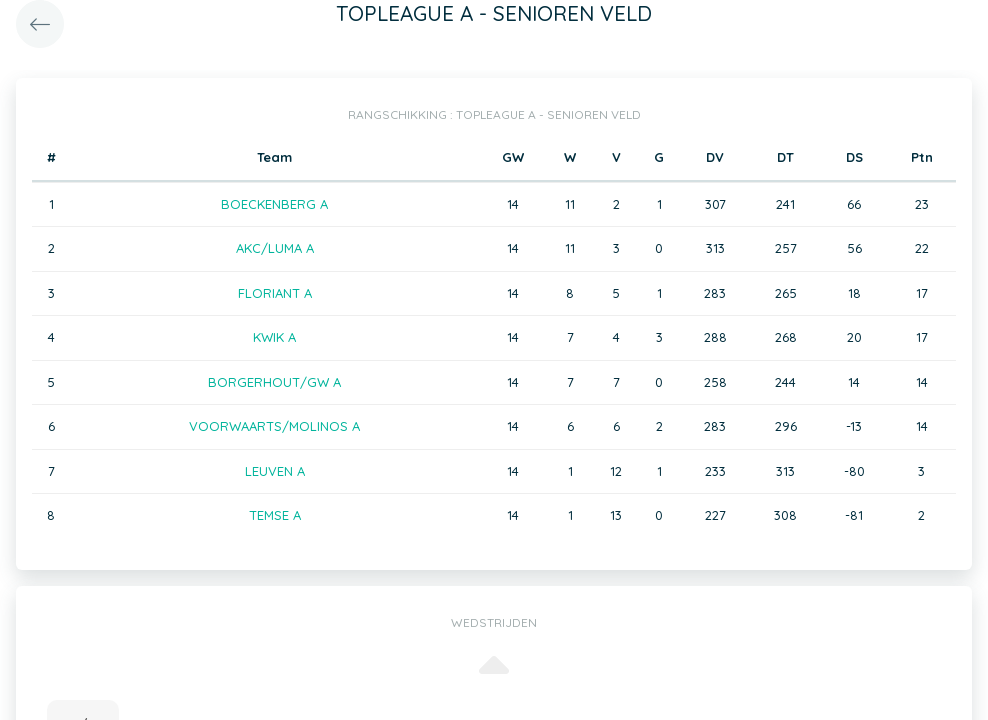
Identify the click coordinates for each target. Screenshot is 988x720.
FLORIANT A (275, 293)
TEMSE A (275, 515)
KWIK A (274, 337)
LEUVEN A (275, 471)
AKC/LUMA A (275, 248)
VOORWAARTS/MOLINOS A (274, 426)
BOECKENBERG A (274, 204)
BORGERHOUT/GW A (274, 382)
